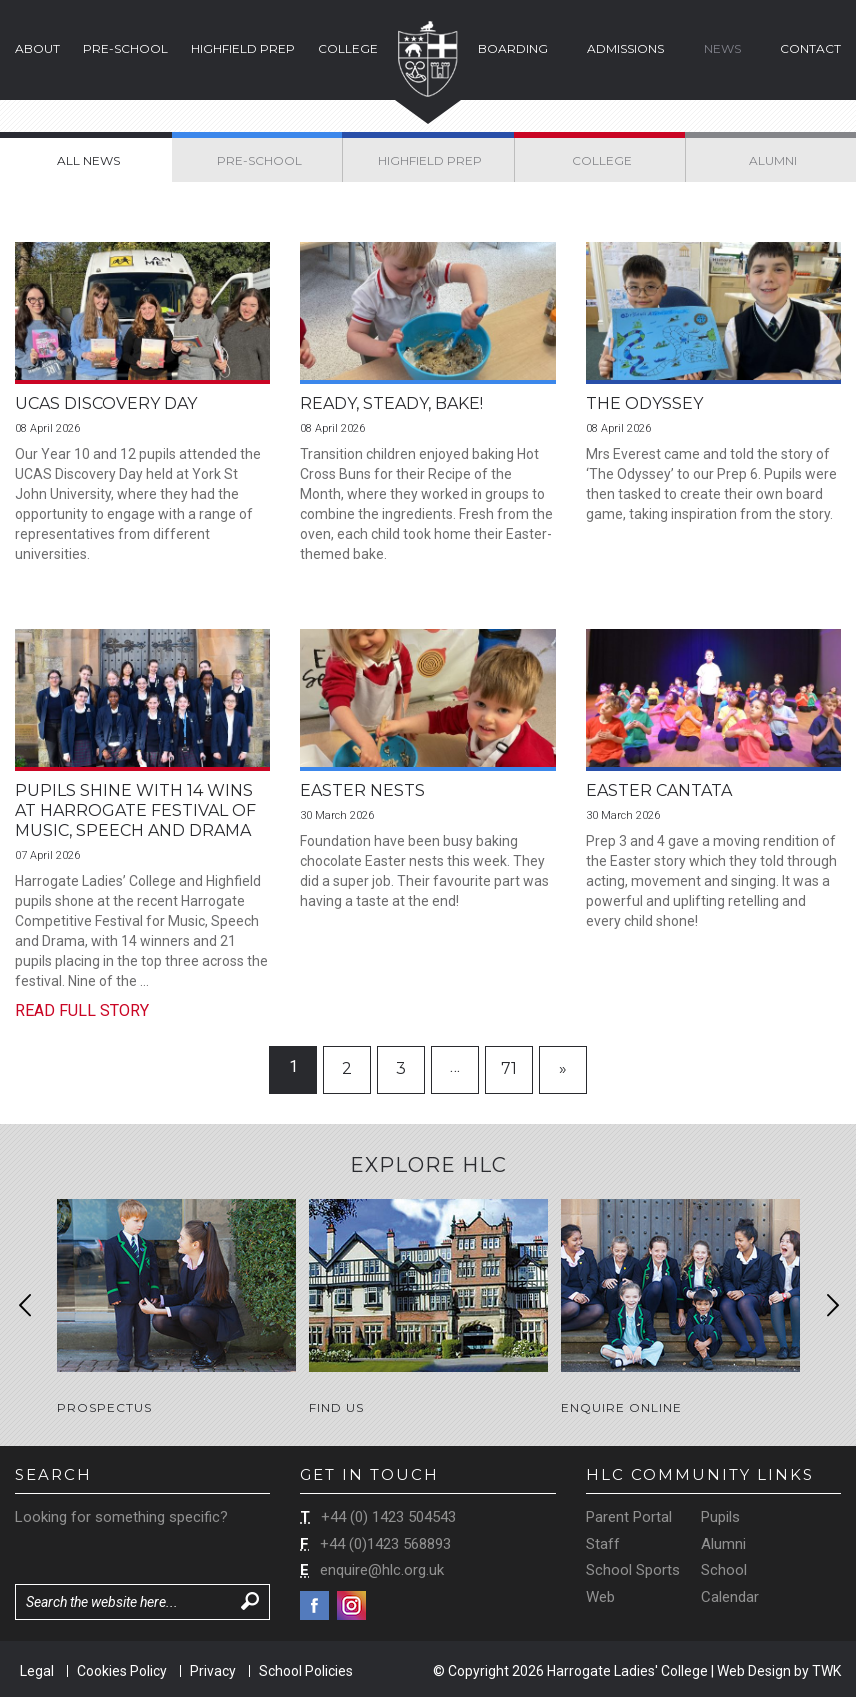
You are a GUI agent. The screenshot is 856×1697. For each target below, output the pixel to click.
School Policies (306, 1669)
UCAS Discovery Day (106, 403)
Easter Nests (362, 790)
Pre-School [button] (125, 48)
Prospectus (104, 1407)
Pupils (720, 1515)
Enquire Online (621, 1407)
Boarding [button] (513, 48)
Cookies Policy (122, 1669)
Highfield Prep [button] (243, 48)
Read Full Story (82, 1010)
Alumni (723, 1542)
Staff (603, 1542)
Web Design (754, 1669)
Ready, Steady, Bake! (391, 403)
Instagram (351, 1603)
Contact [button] (810, 48)
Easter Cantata (659, 790)
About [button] (37, 48)
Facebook (314, 1603)
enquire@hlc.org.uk (382, 1569)
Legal (37, 1669)
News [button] (722, 48)
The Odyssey (644, 403)
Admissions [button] (625, 48)
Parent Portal (629, 1515)
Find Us (336, 1407)
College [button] (348, 48)
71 (509, 1068)
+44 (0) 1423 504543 (388, 1515)
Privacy (213, 1669)
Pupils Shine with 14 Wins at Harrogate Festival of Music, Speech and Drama (135, 810)
